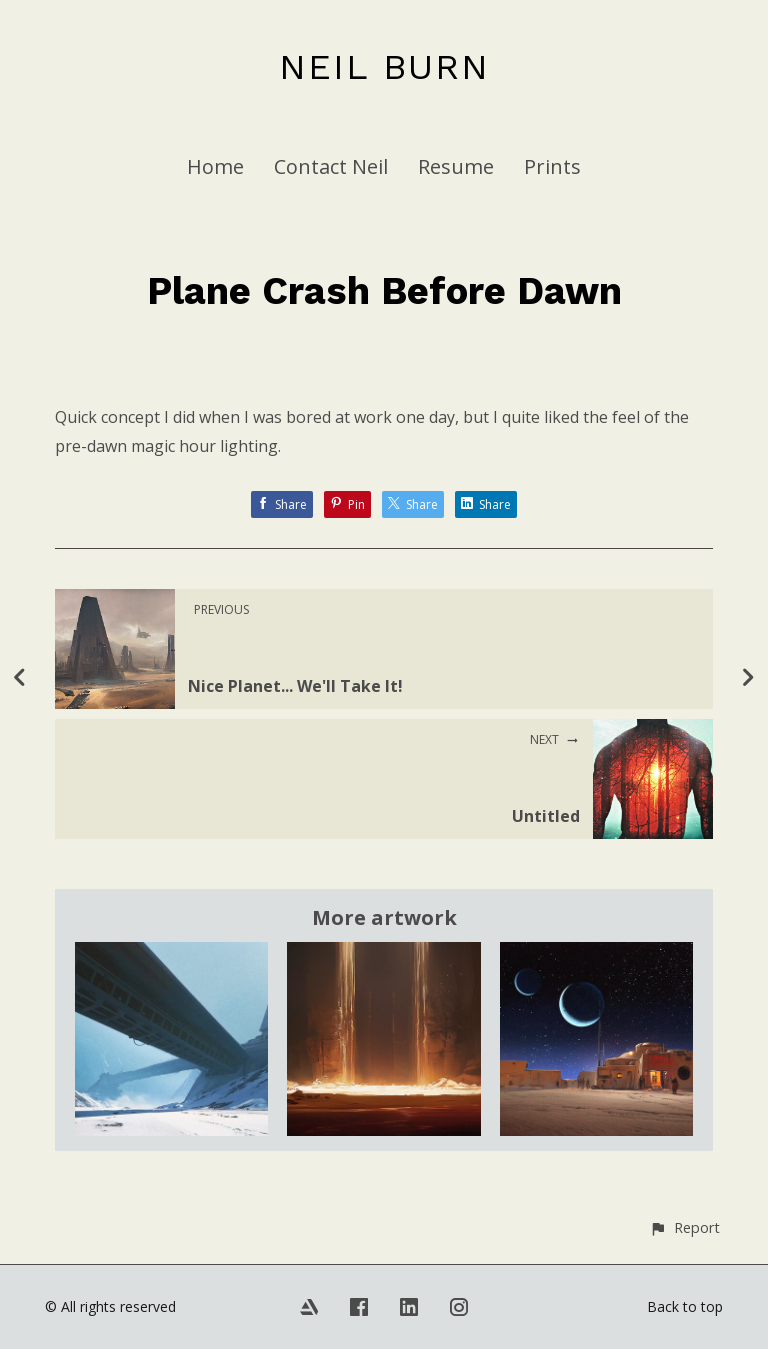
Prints (552, 166)
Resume (456, 166)
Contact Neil (331, 166)
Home (215, 166)
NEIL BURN (384, 67)
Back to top (685, 1306)
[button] (684, 1227)
